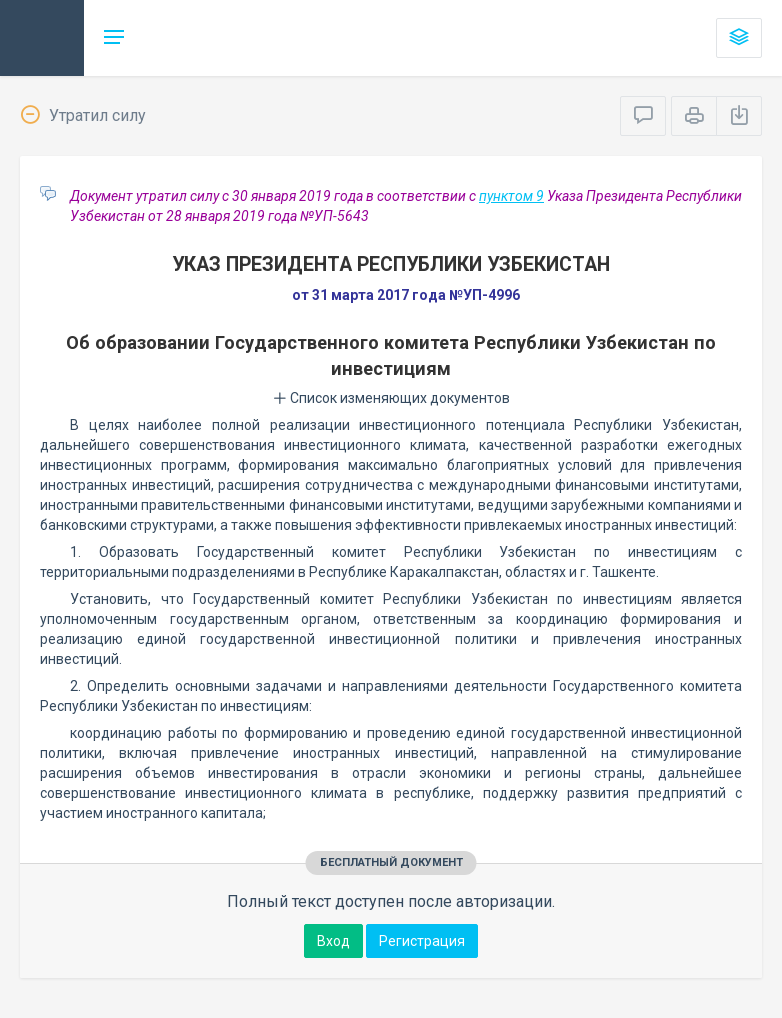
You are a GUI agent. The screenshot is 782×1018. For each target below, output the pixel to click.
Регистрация (422, 941)
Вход (333, 941)
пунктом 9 (511, 196)
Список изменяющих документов (391, 398)
